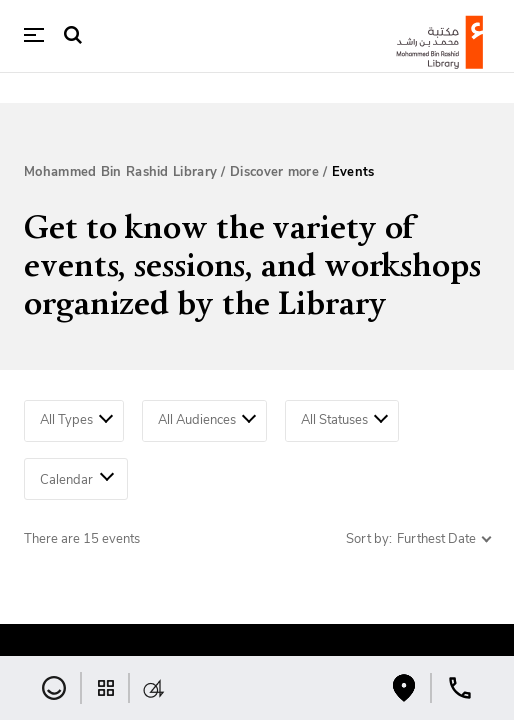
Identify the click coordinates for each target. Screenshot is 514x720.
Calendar (77, 477)
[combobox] (74, 421)
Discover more (274, 172)
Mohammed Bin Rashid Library (120, 172)
